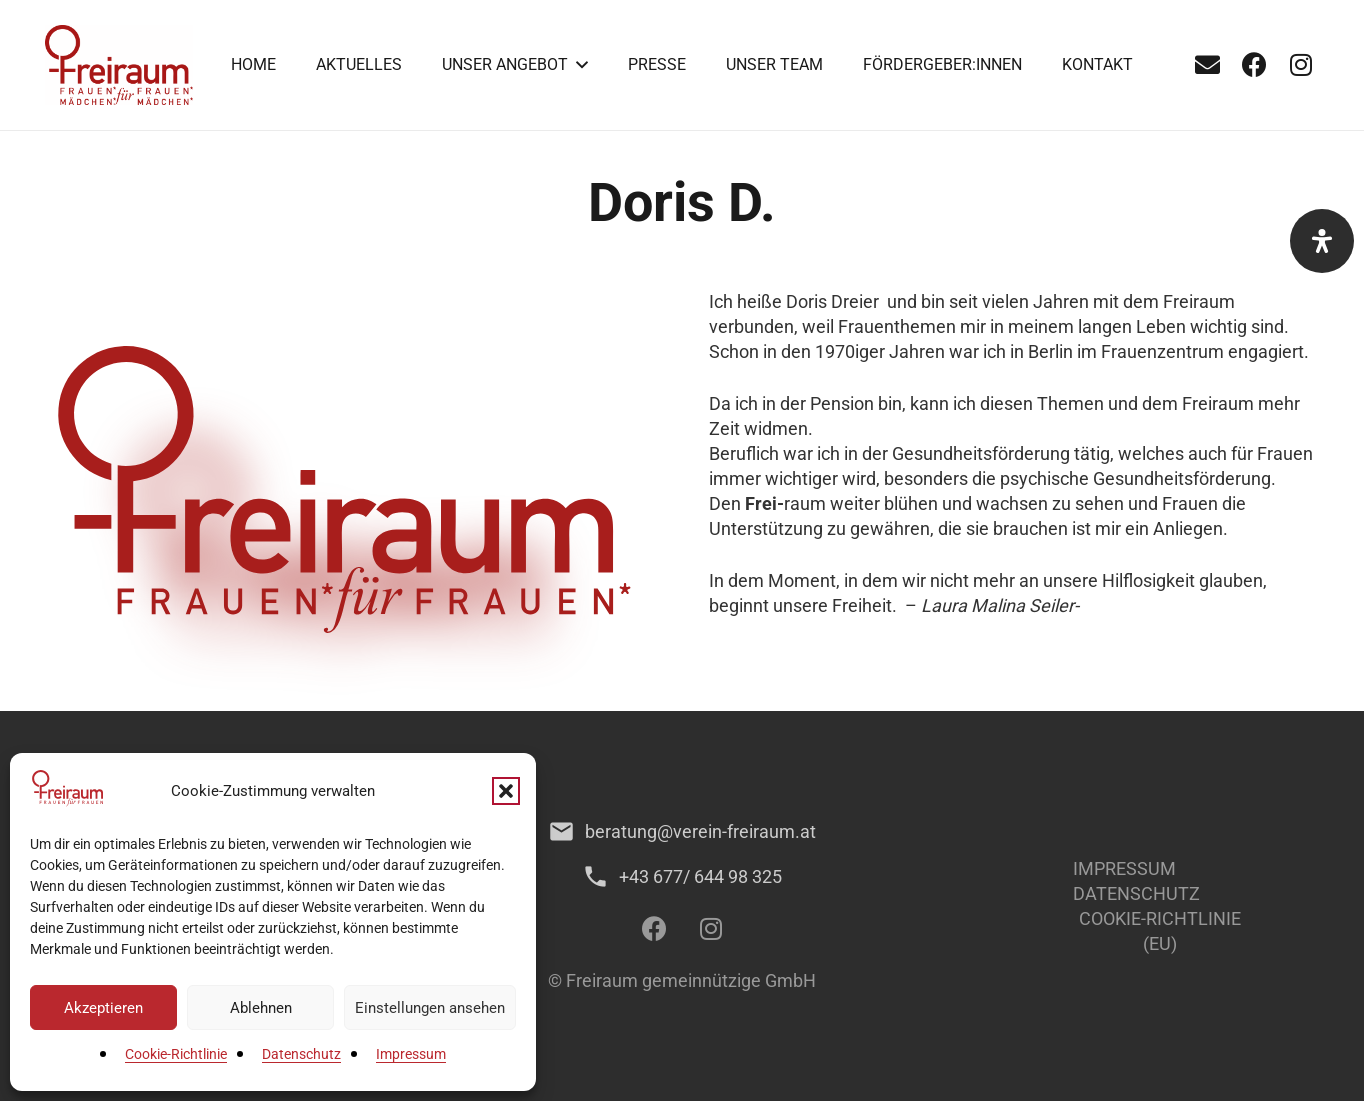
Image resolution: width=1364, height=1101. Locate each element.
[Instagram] (1301, 65)
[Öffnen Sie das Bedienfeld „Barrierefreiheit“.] (1322, 241)
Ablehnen (261, 1008)
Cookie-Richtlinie (176, 1054)
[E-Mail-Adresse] (1207, 65)
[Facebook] (1254, 65)
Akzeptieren (103, 1008)
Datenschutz (301, 1054)
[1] (119, 65)
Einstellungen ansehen (430, 1008)
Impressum (411, 1054)
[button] (506, 791)
